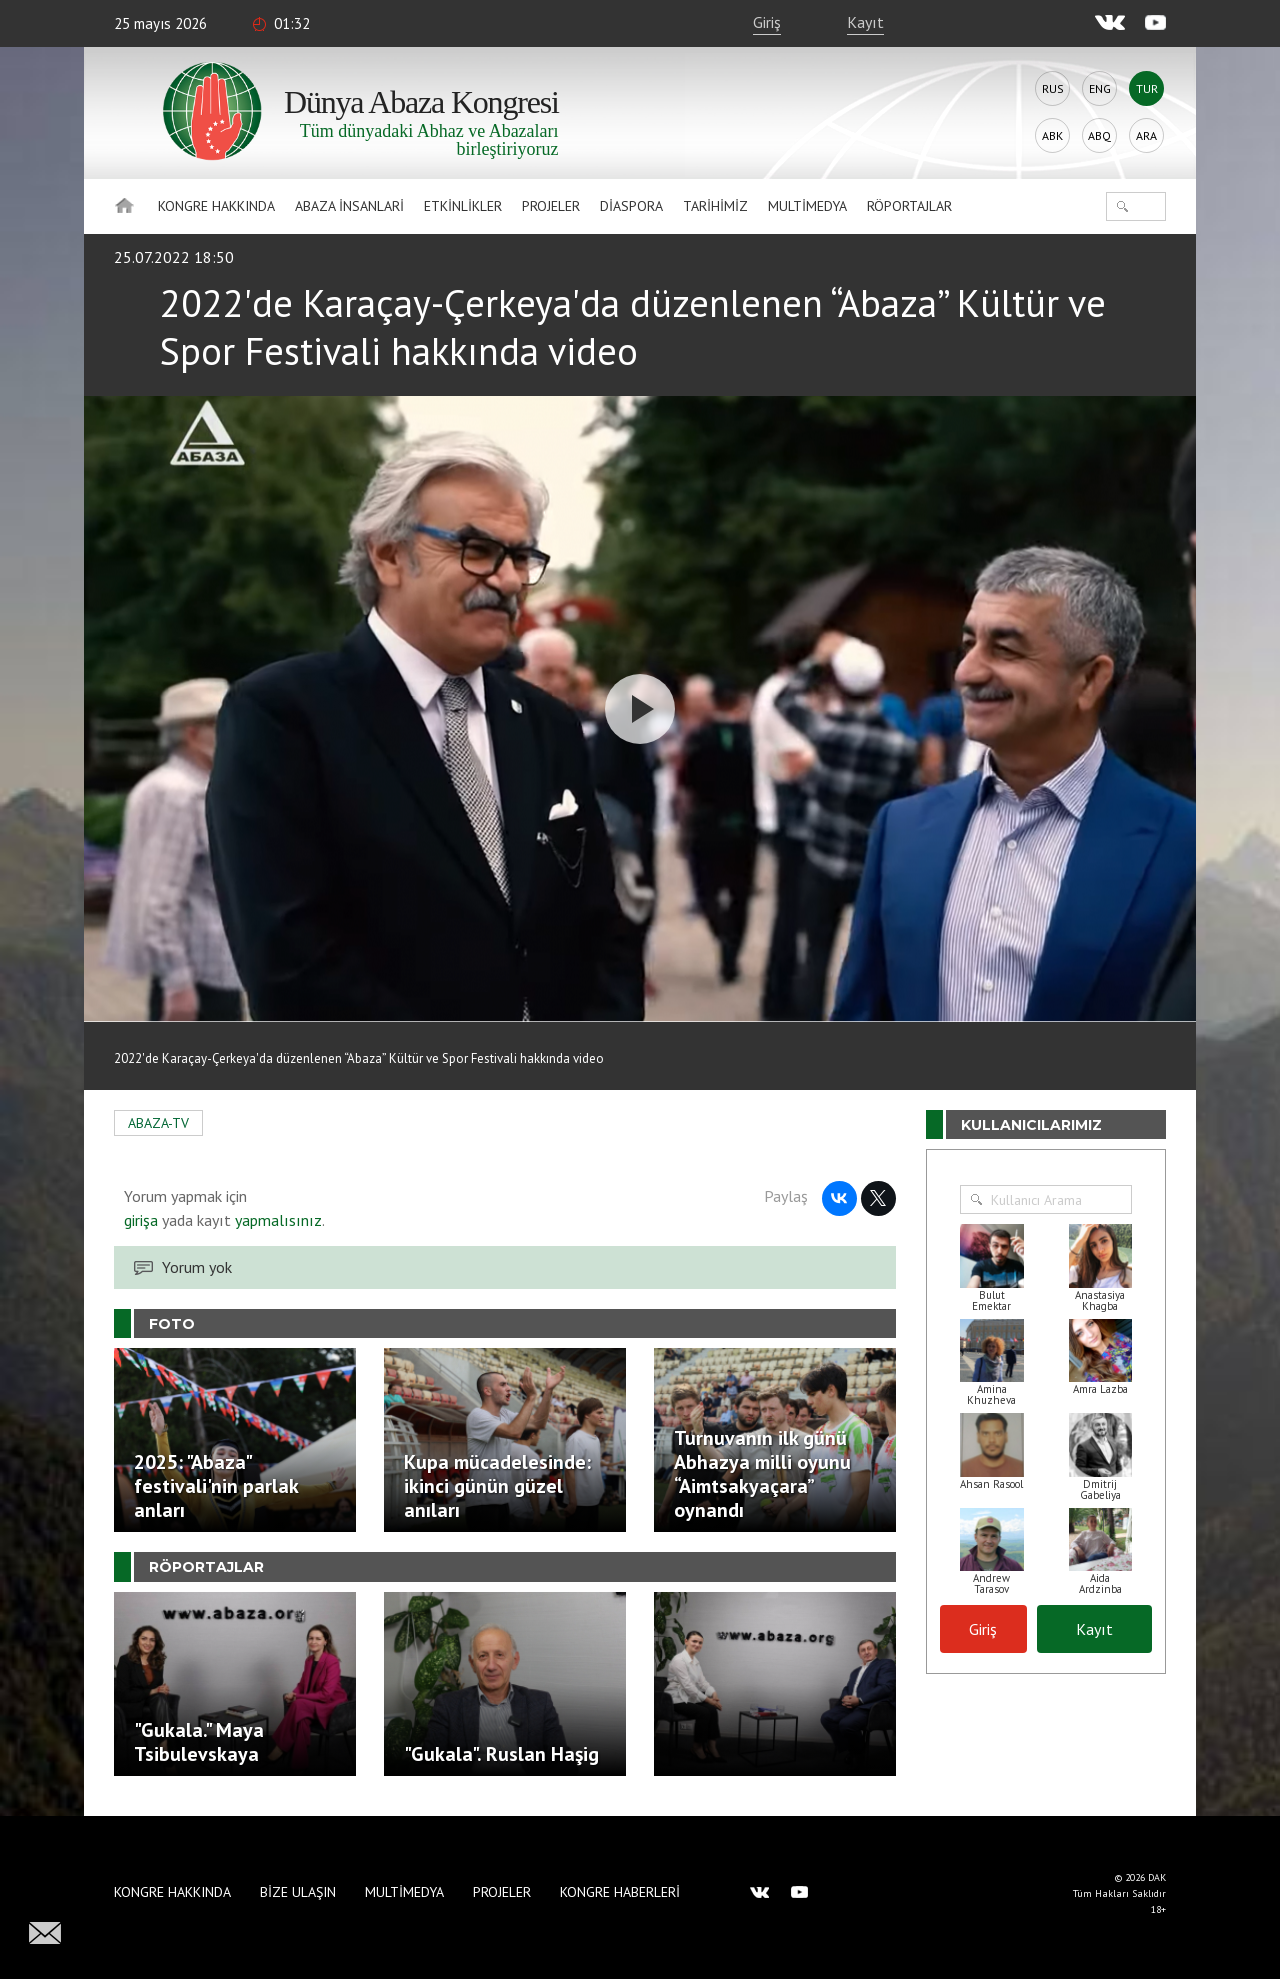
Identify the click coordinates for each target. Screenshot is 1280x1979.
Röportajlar (909, 206)
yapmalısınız (276, 1220)
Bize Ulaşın (298, 1892)
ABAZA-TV (158, 1123)
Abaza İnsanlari (349, 206)
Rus (1053, 88)
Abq (1099, 135)
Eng (1100, 88)
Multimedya (807, 206)
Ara (1146, 135)
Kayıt (865, 22)
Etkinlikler (463, 206)
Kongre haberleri (620, 1892)
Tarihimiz (715, 206)
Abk (1052, 135)
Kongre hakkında (216, 206)
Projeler (551, 206)
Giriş (767, 22)
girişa (141, 1220)
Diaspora (631, 206)
